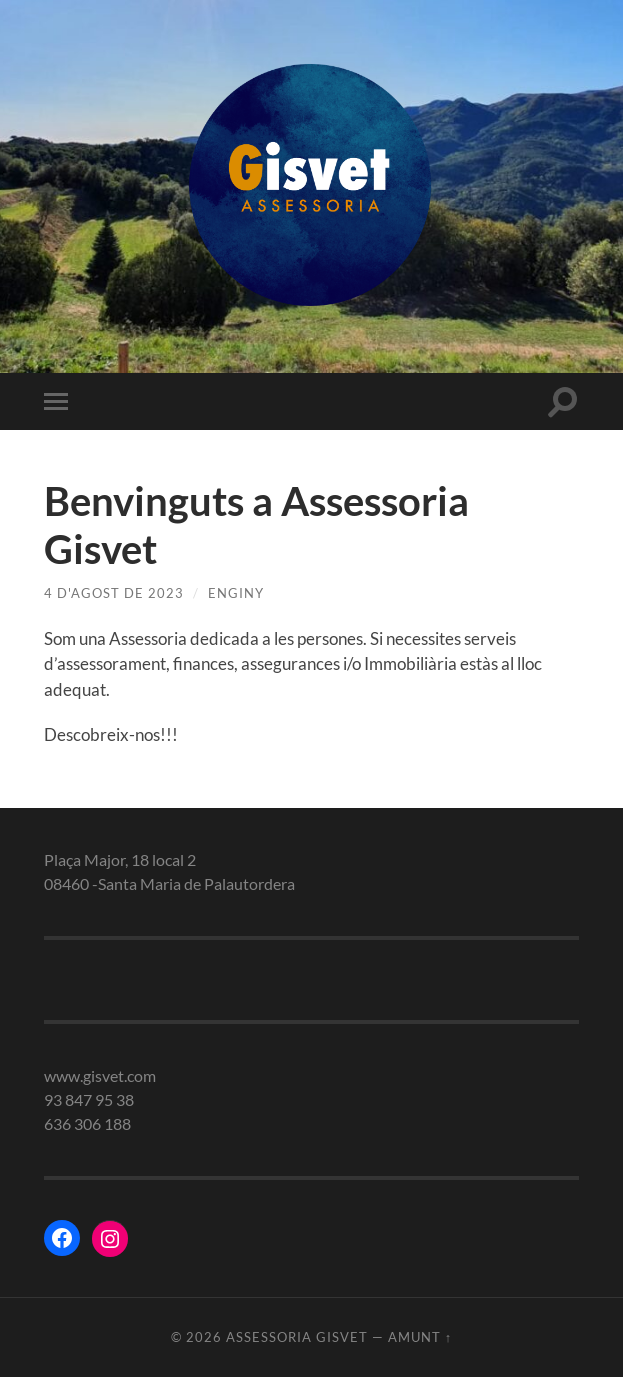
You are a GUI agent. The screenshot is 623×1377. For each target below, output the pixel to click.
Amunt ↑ (420, 1337)
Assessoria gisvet (297, 1337)
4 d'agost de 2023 (114, 593)
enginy (236, 593)
